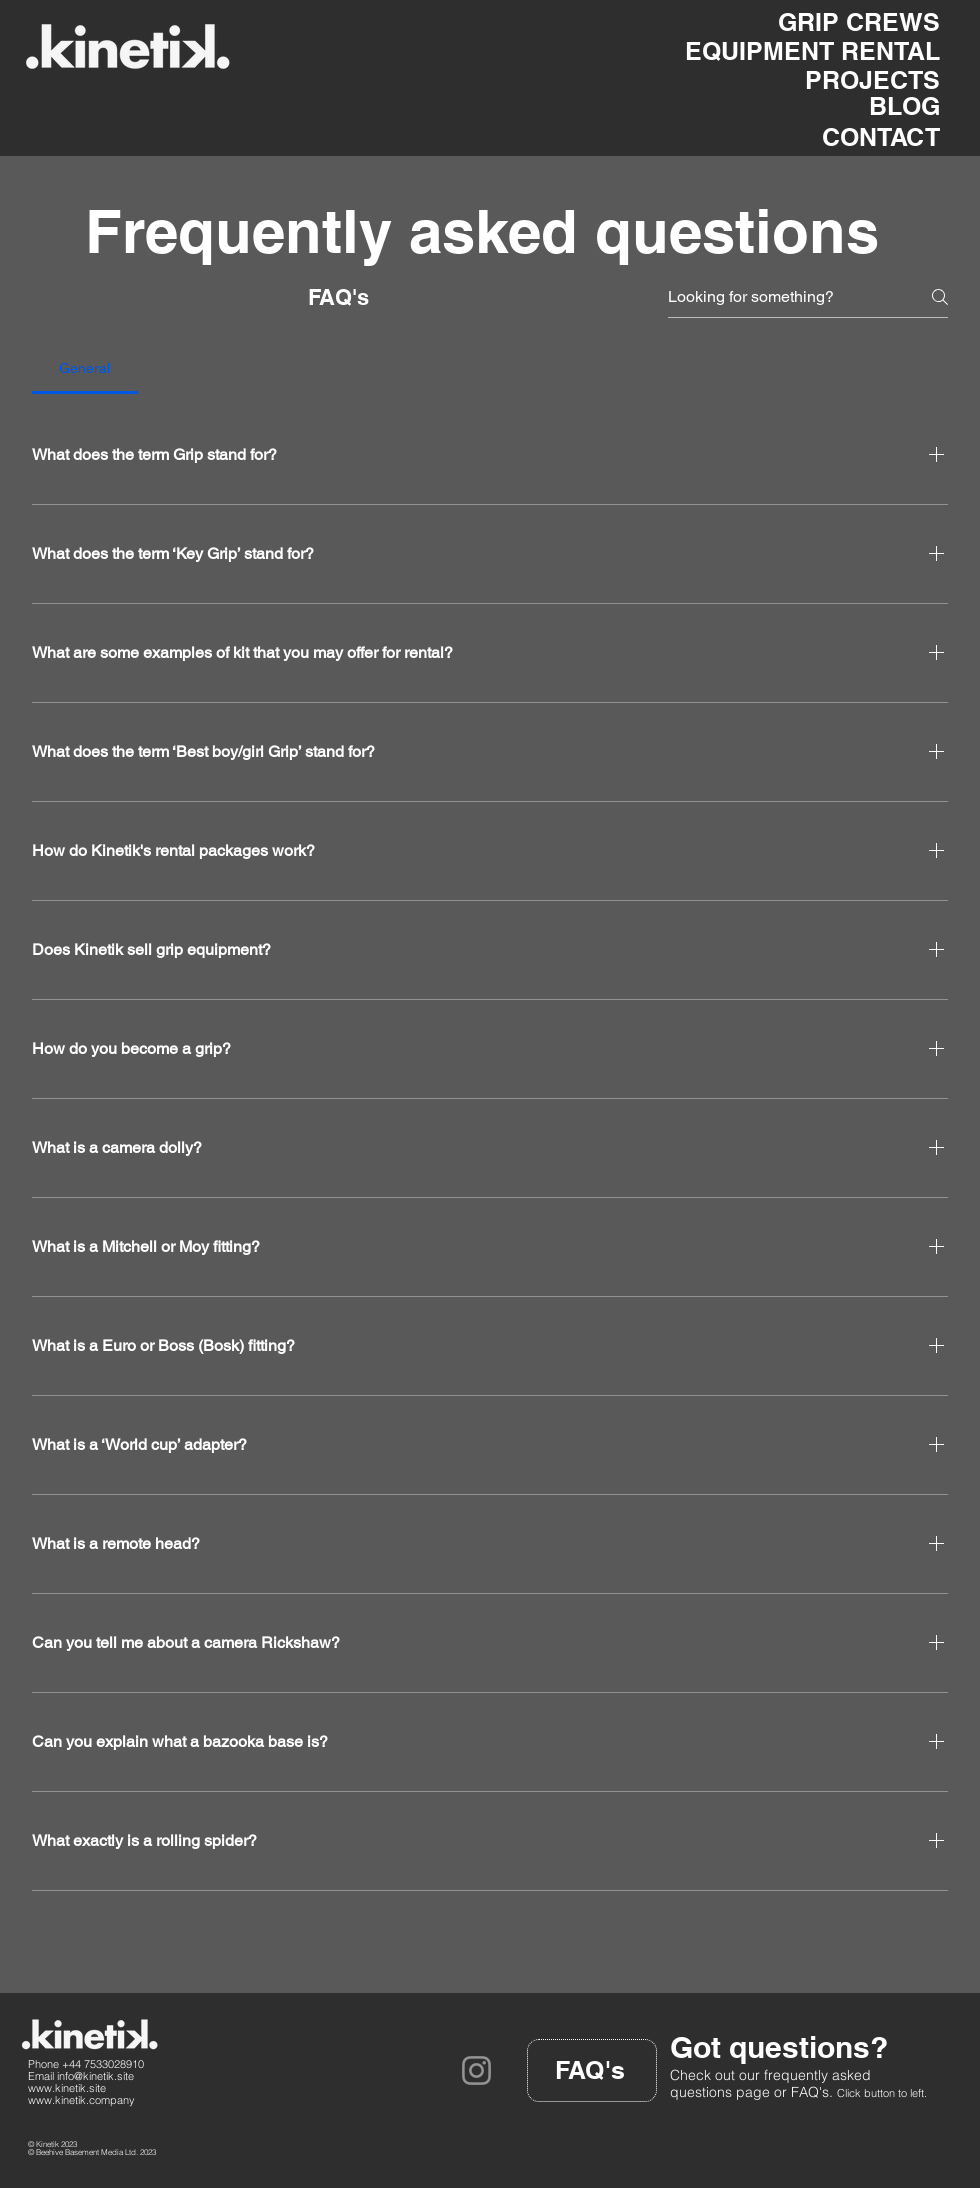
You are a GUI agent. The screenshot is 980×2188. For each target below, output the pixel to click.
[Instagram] (476, 2070)
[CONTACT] (854, 137)
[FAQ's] (592, 2070)
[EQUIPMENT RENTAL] (803, 51)
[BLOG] (892, 106)
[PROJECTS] (848, 80)
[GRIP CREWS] (826, 22)
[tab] (85, 368)
